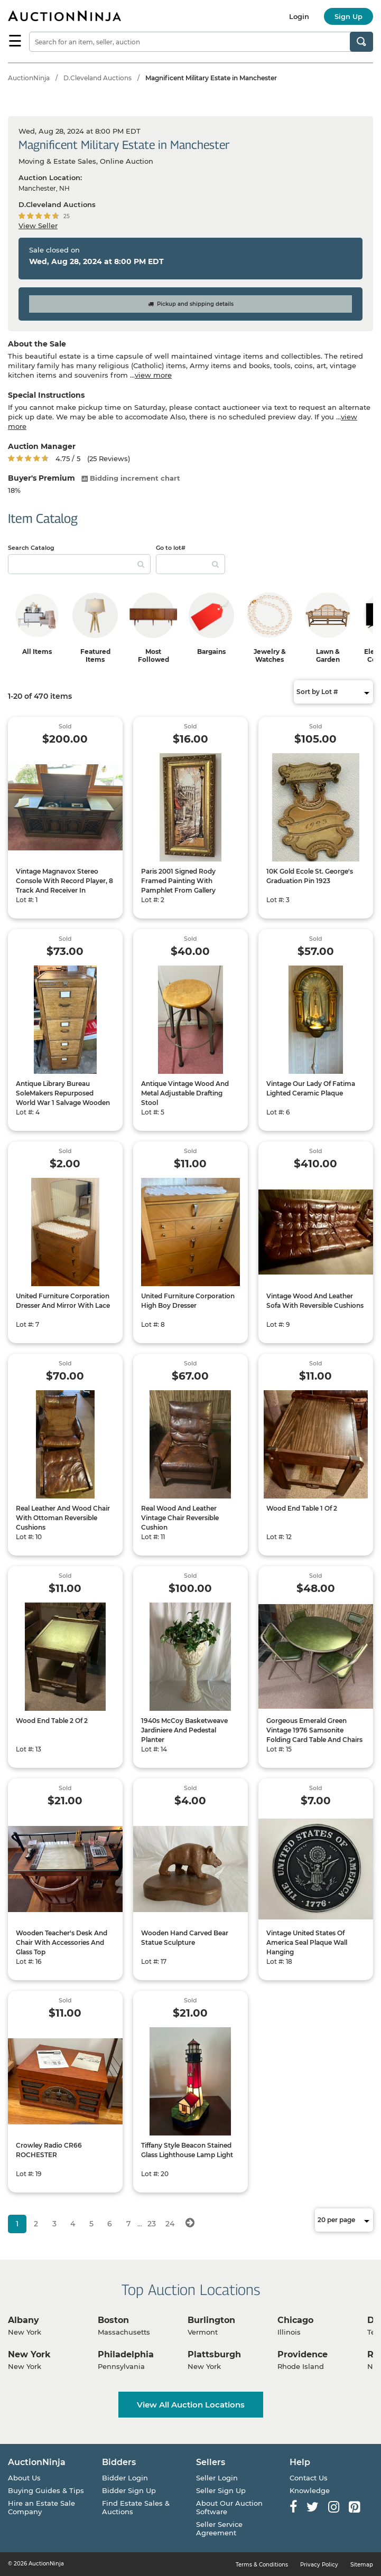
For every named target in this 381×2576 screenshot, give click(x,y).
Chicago (295, 2320)
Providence (302, 2354)
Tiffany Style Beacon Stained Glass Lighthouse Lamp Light (187, 2150)
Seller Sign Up (221, 2490)
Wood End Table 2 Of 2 (52, 1721)
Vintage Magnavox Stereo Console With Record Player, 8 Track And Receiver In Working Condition (64, 885)
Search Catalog (31, 547)
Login (299, 16)
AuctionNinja (29, 78)
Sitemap (361, 2564)
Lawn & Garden (328, 655)
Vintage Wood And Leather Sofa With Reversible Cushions (315, 1300)
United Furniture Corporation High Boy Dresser (188, 1300)
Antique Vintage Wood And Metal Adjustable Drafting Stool (185, 1093)
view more (153, 375)
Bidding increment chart (130, 478)
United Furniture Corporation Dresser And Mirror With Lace (63, 1300)
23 (151, 2223)
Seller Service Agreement (219, 2528)
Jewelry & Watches (270, 655)
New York (29, 2354)
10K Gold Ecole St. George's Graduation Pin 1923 (309, 876)
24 (169, 2223)
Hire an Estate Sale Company (41, 2507)
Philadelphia (126, 2354)
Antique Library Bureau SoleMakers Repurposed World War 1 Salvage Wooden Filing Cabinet (63, 1098)
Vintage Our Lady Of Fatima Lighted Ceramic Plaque (310, 1088)
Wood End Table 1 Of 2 (301, 1508)
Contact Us (309, 2478)
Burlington (211, 2320)
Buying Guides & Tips (46, 2490)
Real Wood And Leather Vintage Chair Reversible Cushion (180, 1517)
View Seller (38, 225)
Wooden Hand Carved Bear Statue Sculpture (184, 1937)
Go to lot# (170, 547)
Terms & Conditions (262, 2564)
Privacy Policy (319, 2564)
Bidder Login (125, 2478)
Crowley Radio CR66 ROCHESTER (49, 2150)
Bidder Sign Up (129, 2490)
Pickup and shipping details (191, 304)
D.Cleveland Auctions (97, 78)
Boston (113, 2320)
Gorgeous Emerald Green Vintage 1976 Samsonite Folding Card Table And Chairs (314, 1730)
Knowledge (310, 2490)
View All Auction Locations (191, 2405)
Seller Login (217, 2478)
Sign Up (348, 16)
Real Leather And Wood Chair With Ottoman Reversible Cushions (63, 1517)
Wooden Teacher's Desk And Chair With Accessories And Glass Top (61, 1942)
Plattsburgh (214, 2354)
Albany (23, 2320)
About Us (24, 2478)
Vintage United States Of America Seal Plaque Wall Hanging (306, 1942)
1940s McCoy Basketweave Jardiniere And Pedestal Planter (184, 1730)
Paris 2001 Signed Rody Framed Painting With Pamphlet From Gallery (178, 880)
